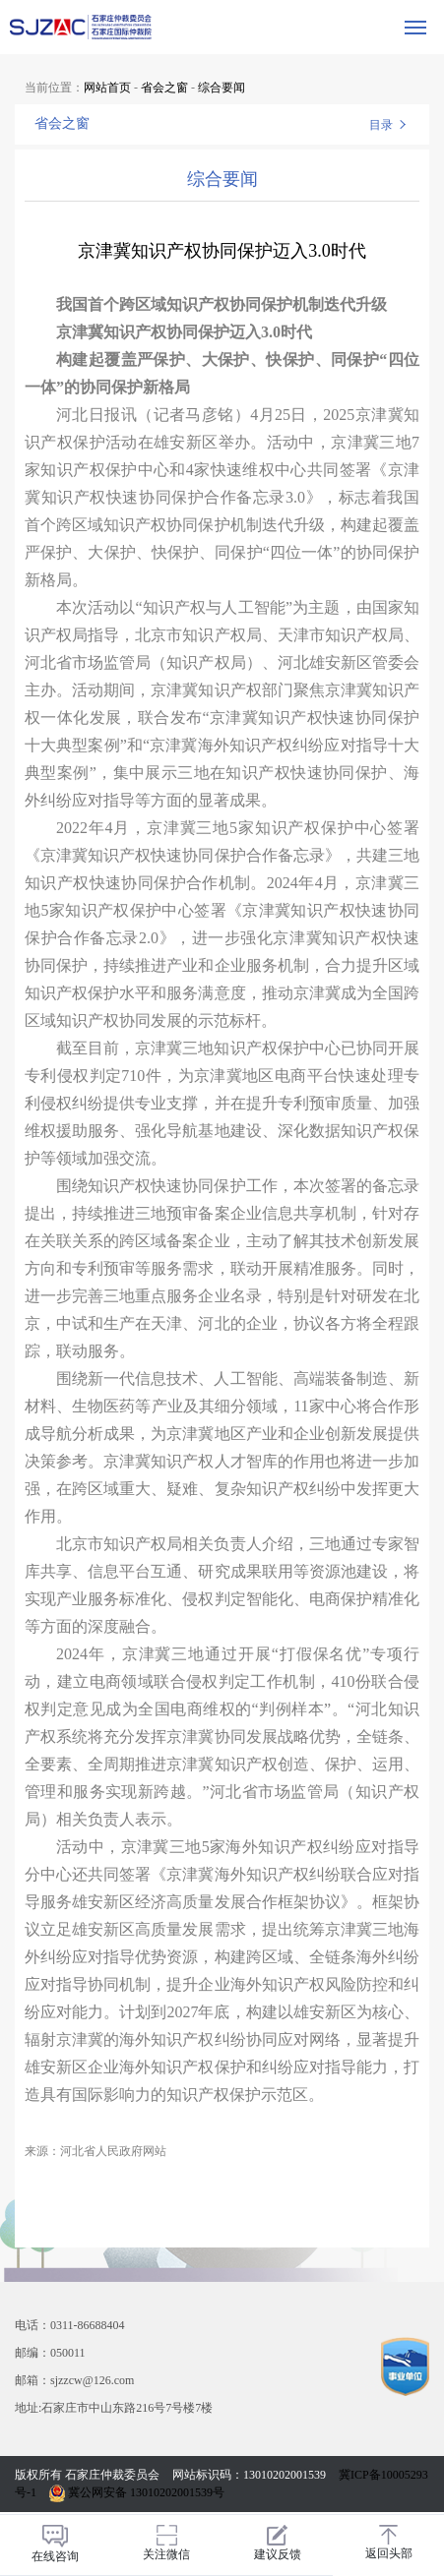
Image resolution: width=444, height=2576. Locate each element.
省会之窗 (164, 87)
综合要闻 (221, 87)
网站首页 (107, 87)
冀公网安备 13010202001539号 (136, 2492)
